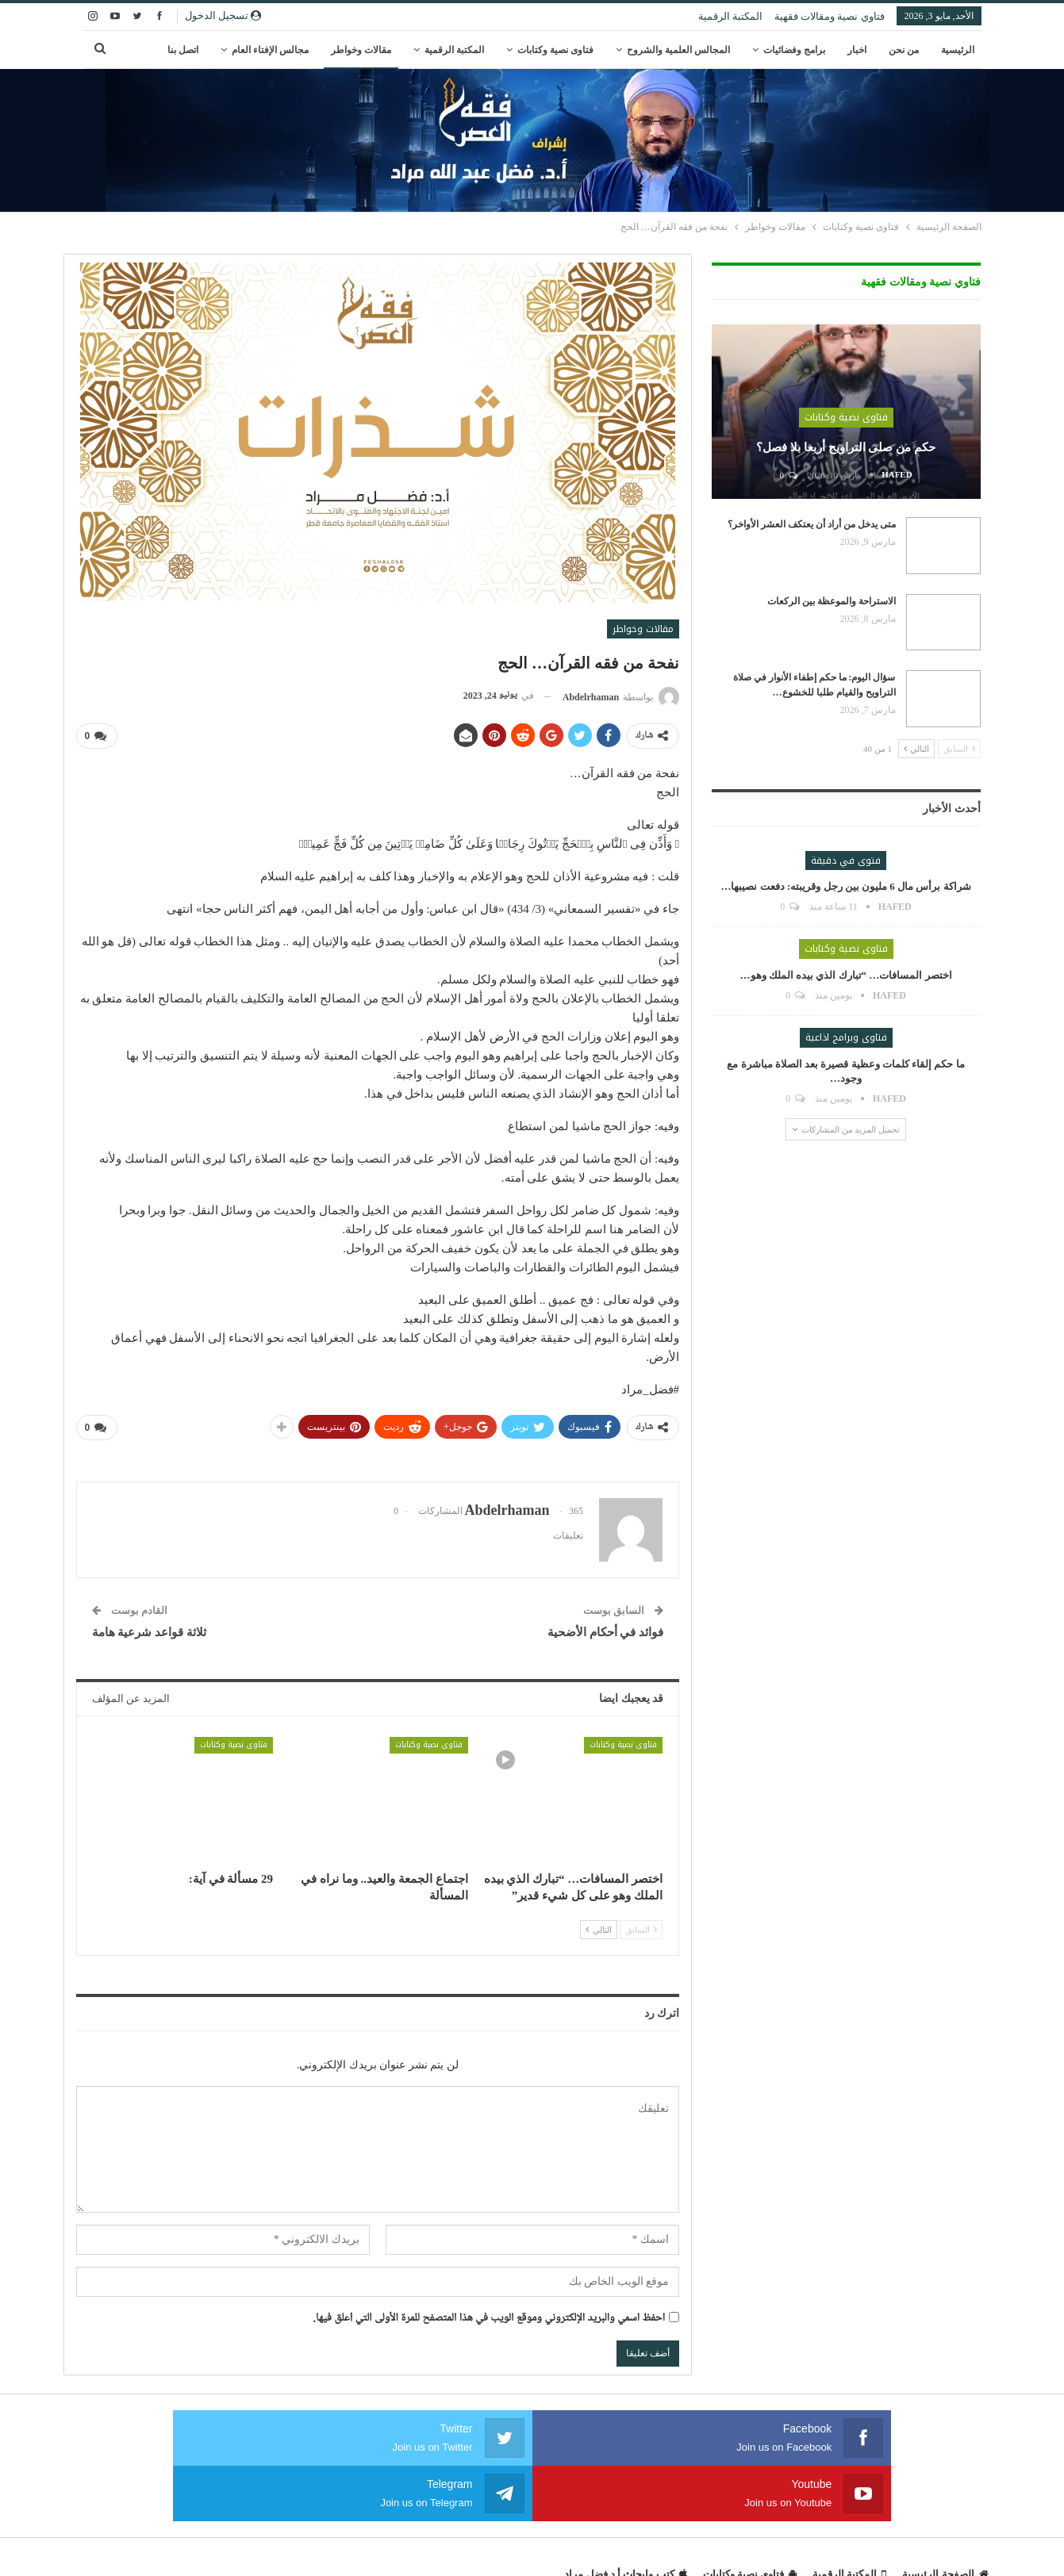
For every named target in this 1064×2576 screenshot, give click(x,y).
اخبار (856, 50)
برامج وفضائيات (794, 50)
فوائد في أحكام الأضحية (605, 1629)
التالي (599, 1926)
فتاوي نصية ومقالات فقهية (829, 16)
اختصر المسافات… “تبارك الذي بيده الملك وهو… (846, 975)
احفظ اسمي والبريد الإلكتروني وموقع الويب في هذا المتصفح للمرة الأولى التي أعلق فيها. (489, 2315)
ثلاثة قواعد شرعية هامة (149, 1629)
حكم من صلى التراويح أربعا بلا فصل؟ (845, 447)
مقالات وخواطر (361, 50)
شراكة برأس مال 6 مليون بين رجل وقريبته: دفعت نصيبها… (845, 886)
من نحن (904, 50)
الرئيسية (957, 50)
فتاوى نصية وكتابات (555, 50)
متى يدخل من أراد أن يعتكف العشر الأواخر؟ (812, 524)
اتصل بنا (182, 50)
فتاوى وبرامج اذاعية (846, 1037)
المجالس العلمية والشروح (678, 50)
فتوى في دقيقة (846, 860)
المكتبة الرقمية (730, 16)
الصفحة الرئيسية (945, 2515)
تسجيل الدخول (223, 15)
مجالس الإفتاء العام (270, 50)
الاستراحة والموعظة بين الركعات (831, 601)
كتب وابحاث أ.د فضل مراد (625, 2515)
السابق (641, 1926)
